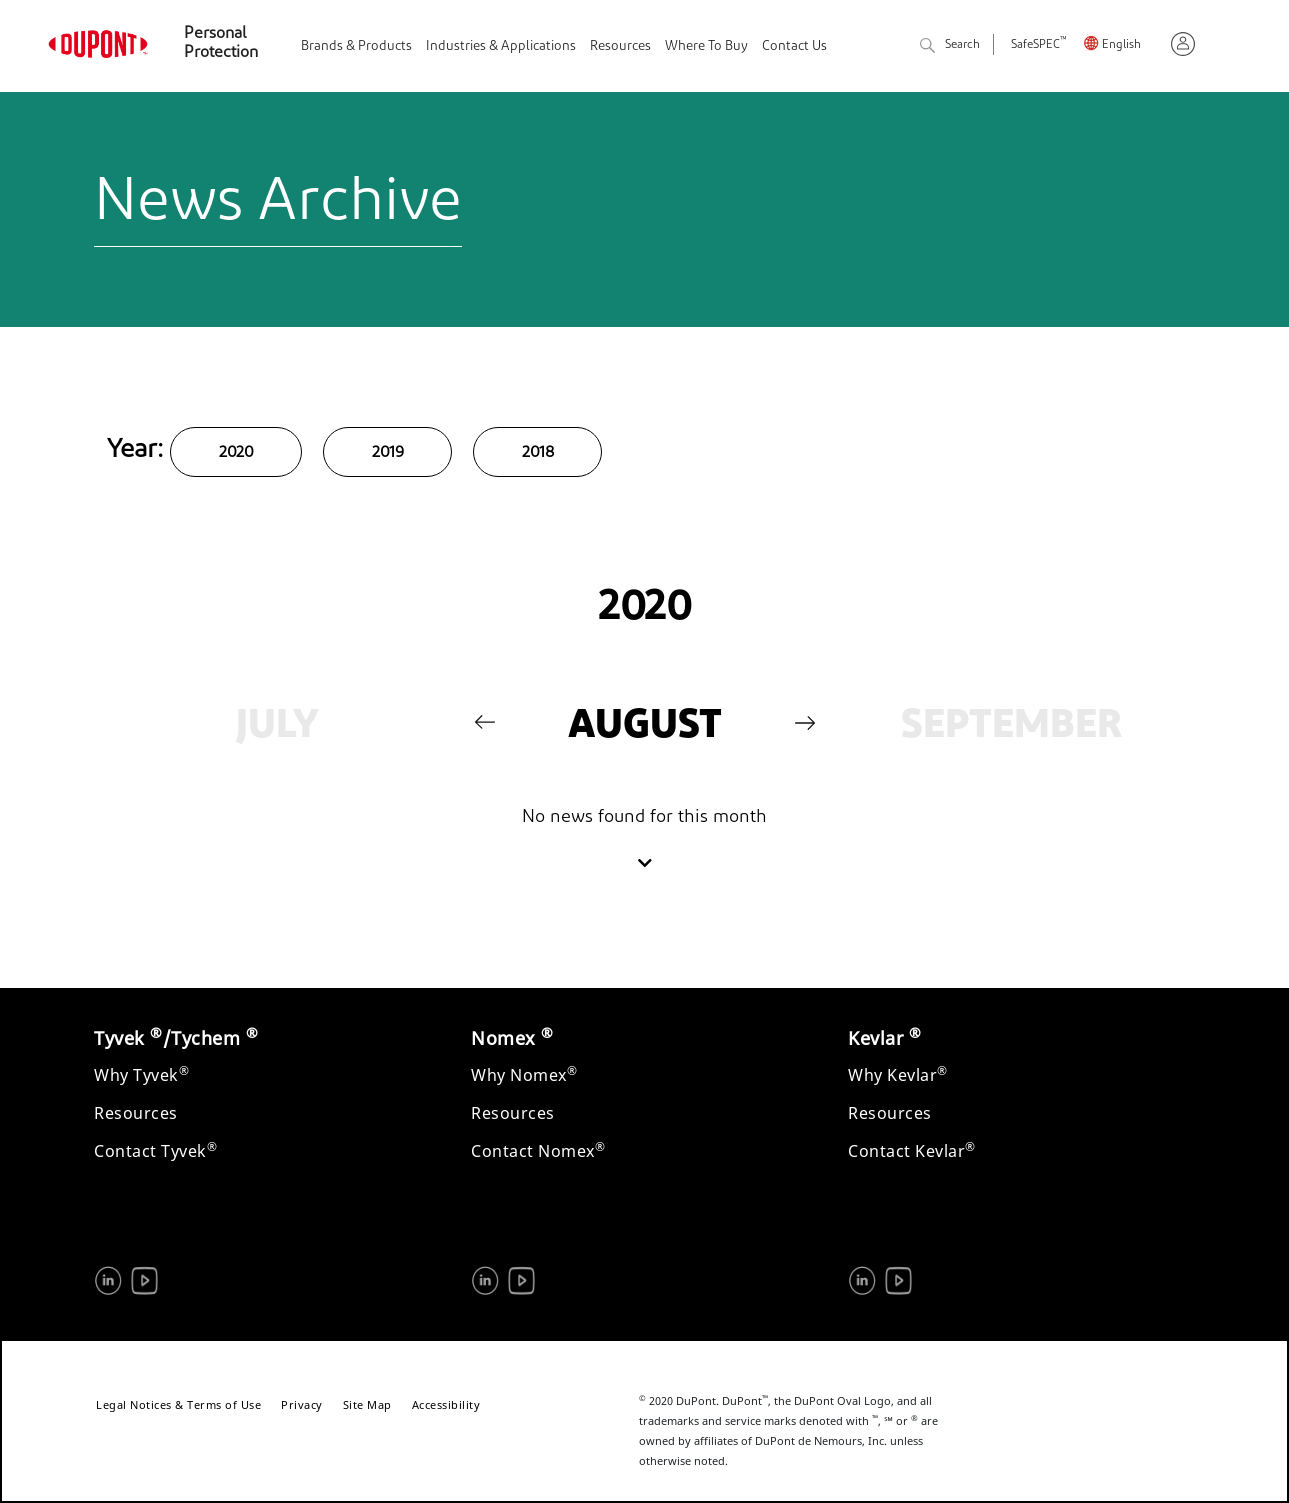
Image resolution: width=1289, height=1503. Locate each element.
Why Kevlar (898, 1075)
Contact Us (794, 46)
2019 (387, 453)
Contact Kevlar (912, 1151)
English (1121, 45)
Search (950, 46)
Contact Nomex (538, 1151)
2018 (537, 453)
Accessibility (446, 1404)
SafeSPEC (1038, 45)
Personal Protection (221, 43)
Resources (620, 46)
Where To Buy (706, 46)
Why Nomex (524, 1075)
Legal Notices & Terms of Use (178, 1404)
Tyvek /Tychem (176, 1038)
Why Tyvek (141, 1075)
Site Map (367, 1404)
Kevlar (884, 1038)
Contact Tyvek (155, 1151)
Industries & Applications (501, 46)
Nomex (512, 1038)
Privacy (302, 1404)
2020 (236, 453)
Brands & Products (356, 46)
